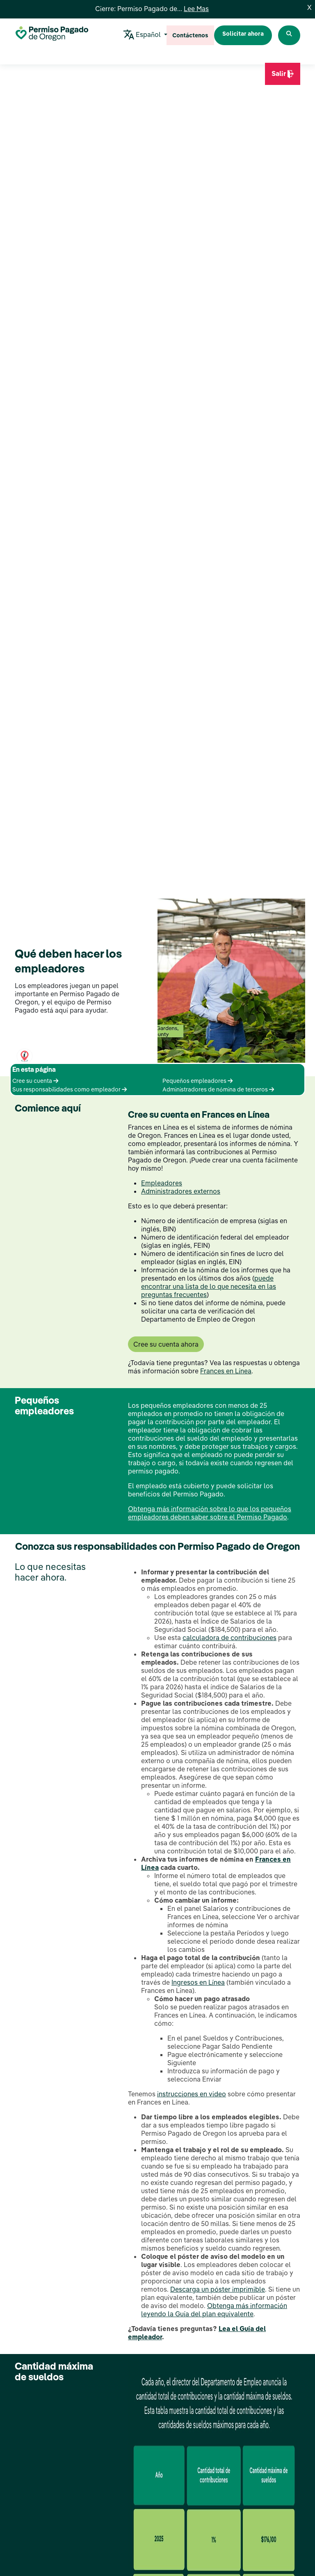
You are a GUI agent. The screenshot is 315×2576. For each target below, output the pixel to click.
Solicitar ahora (243, 33)
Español (142, 35)
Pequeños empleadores (197, 1080)
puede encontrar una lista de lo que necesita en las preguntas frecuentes (208, 1286)
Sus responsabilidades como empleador (69, 1089)
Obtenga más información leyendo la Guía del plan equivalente (214, 2309)
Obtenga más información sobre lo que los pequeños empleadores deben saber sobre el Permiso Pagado (209, 1513)
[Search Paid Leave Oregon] (289, 35)
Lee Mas (196, 9)
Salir (282, 77)
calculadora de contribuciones (229, 1637)
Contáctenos (190, 35)
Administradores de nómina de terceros (218, 1089)
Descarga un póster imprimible (217, 2289)
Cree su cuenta (35, 1080)
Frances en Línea (225, 1371)
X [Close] (309, 7)
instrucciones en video (191, 2094)
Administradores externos (180, 1191)
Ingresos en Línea (198, 1982)
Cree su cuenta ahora (166, 1344)
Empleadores (161, 1183)
